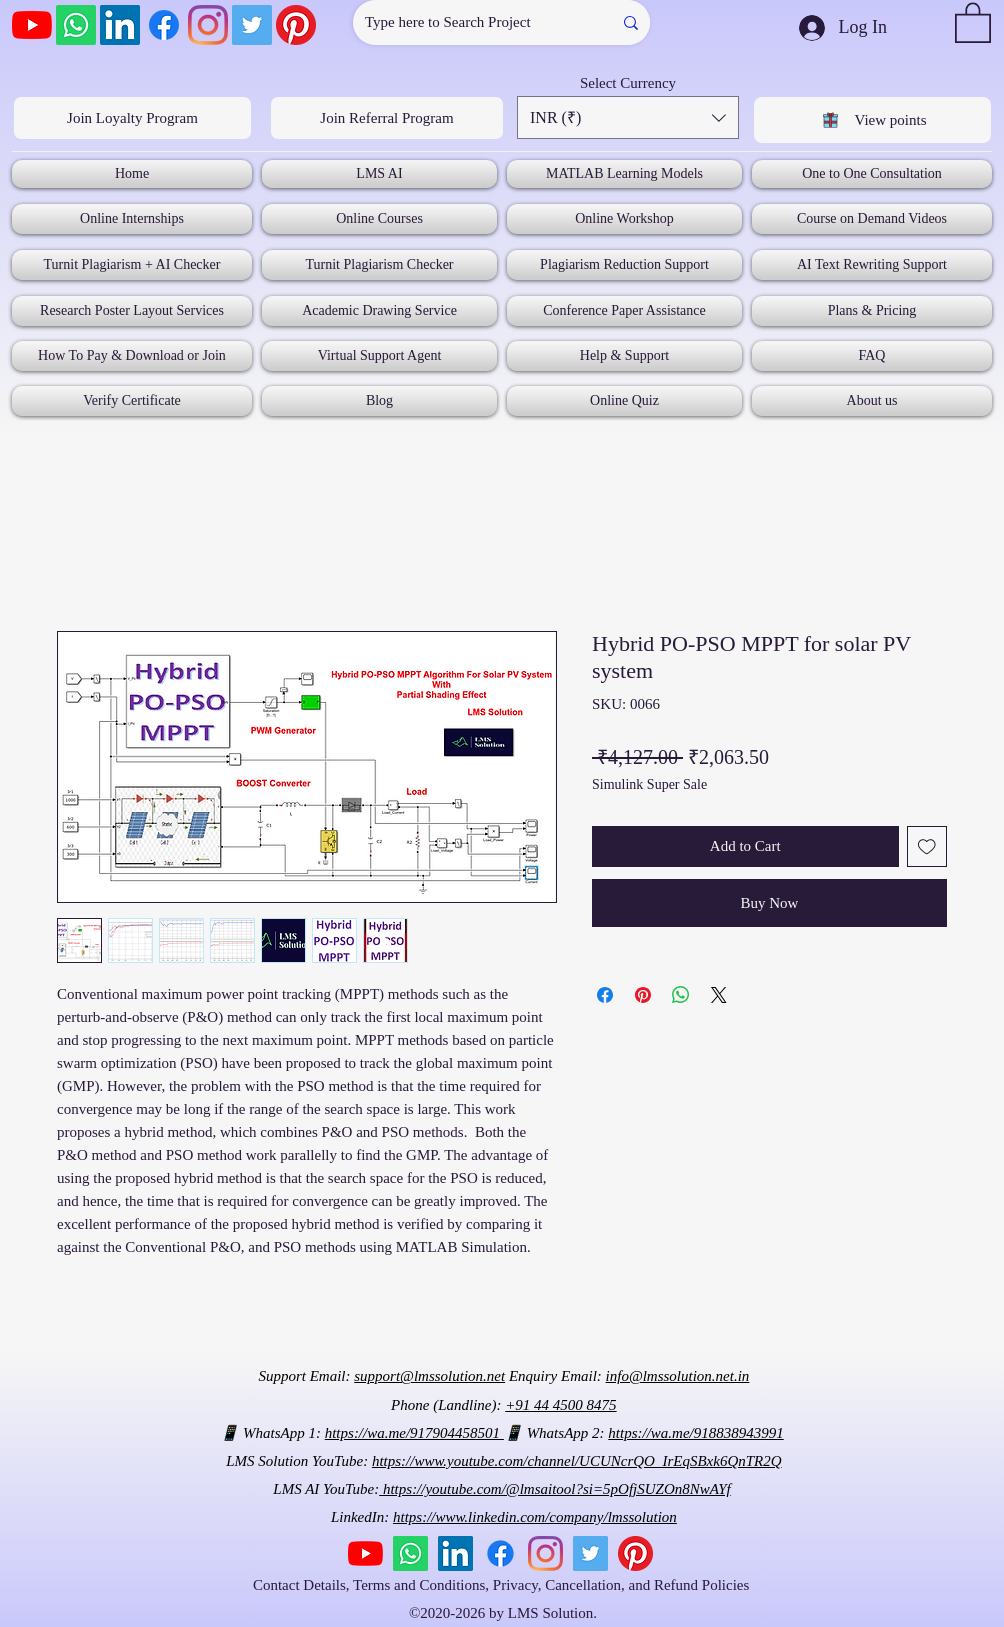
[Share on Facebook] (605, 995)
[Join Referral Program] (387, 118)
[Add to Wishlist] (927, 846)
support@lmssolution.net (429, 1376)
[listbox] (628, 117)
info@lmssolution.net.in (678, 1376)
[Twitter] (252, 25)
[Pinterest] (296, 25)
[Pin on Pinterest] (643, 995)
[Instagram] (208, 25)
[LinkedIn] (120, 25)
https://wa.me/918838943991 (695, 1433)
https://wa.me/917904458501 (414, 1433)
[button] (973, 21)
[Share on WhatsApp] (681, 995)
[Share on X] (719, 995)
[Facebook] (164, 25)
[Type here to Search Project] (467, 22)
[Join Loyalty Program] (132, 118)
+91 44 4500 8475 (560, 1405)
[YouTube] (32, 25)
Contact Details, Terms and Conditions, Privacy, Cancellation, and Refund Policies (503, 1585)
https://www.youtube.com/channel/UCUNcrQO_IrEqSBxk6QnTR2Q (577, 1461)
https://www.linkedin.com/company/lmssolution (535, 1517)
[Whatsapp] (76, 25)
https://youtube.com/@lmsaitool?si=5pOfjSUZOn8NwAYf (554, 1489)
